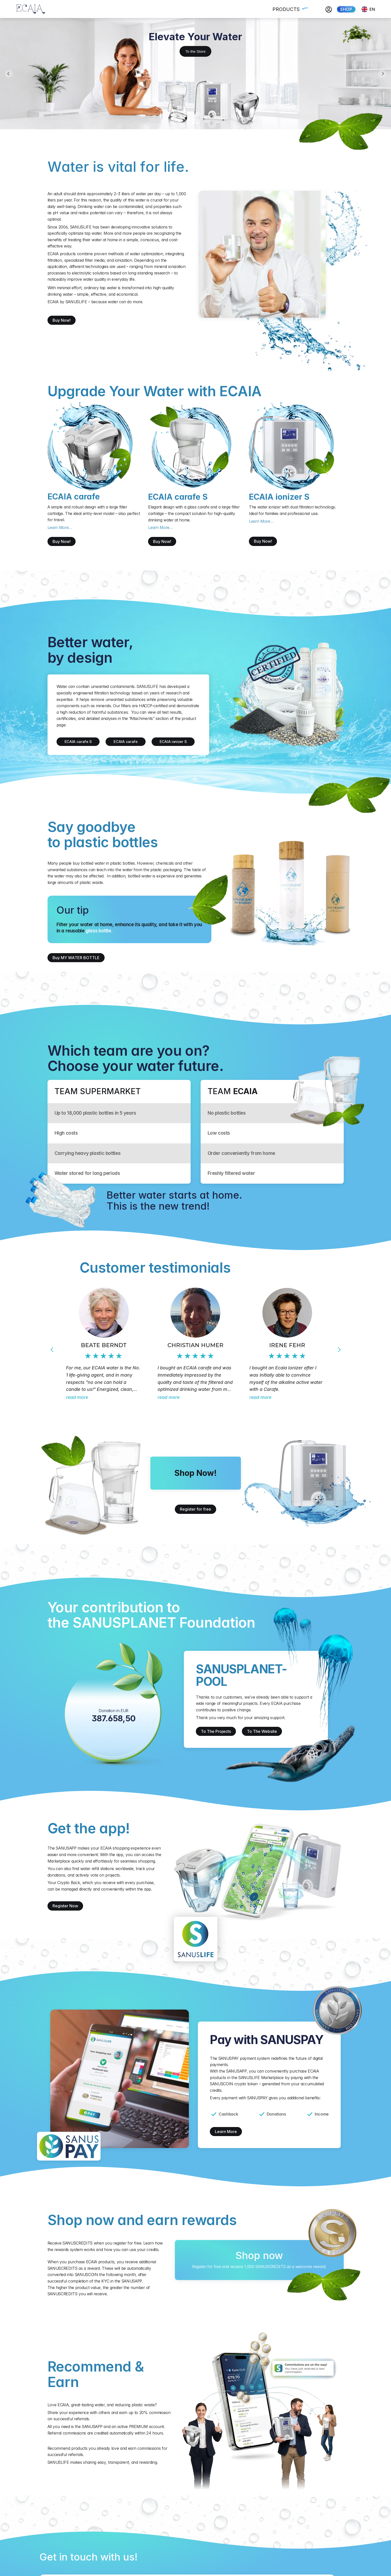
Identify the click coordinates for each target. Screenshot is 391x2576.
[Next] (382, 73)
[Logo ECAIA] (30, 9)
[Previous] (9, 73)
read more (77, 1397)
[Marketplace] (328, 9)
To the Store (195, 51)
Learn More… (60, 527)
